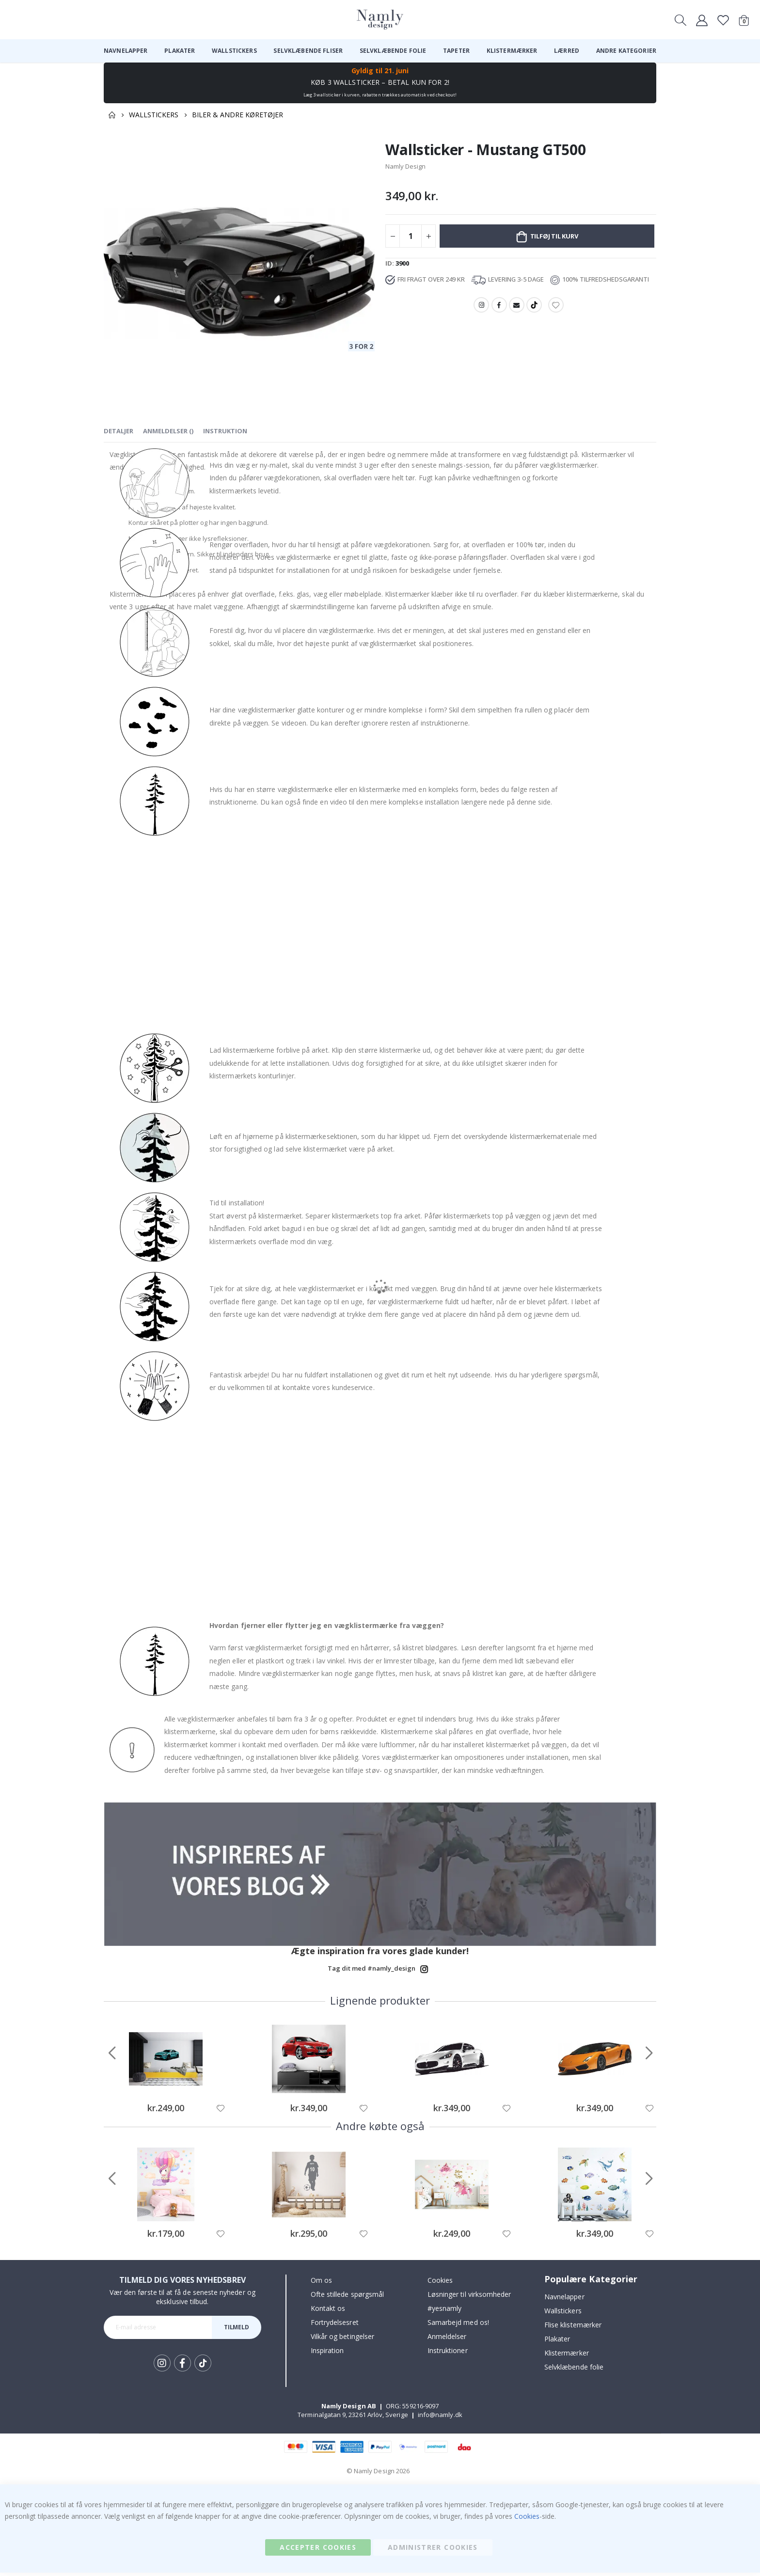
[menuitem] (126, 51)
